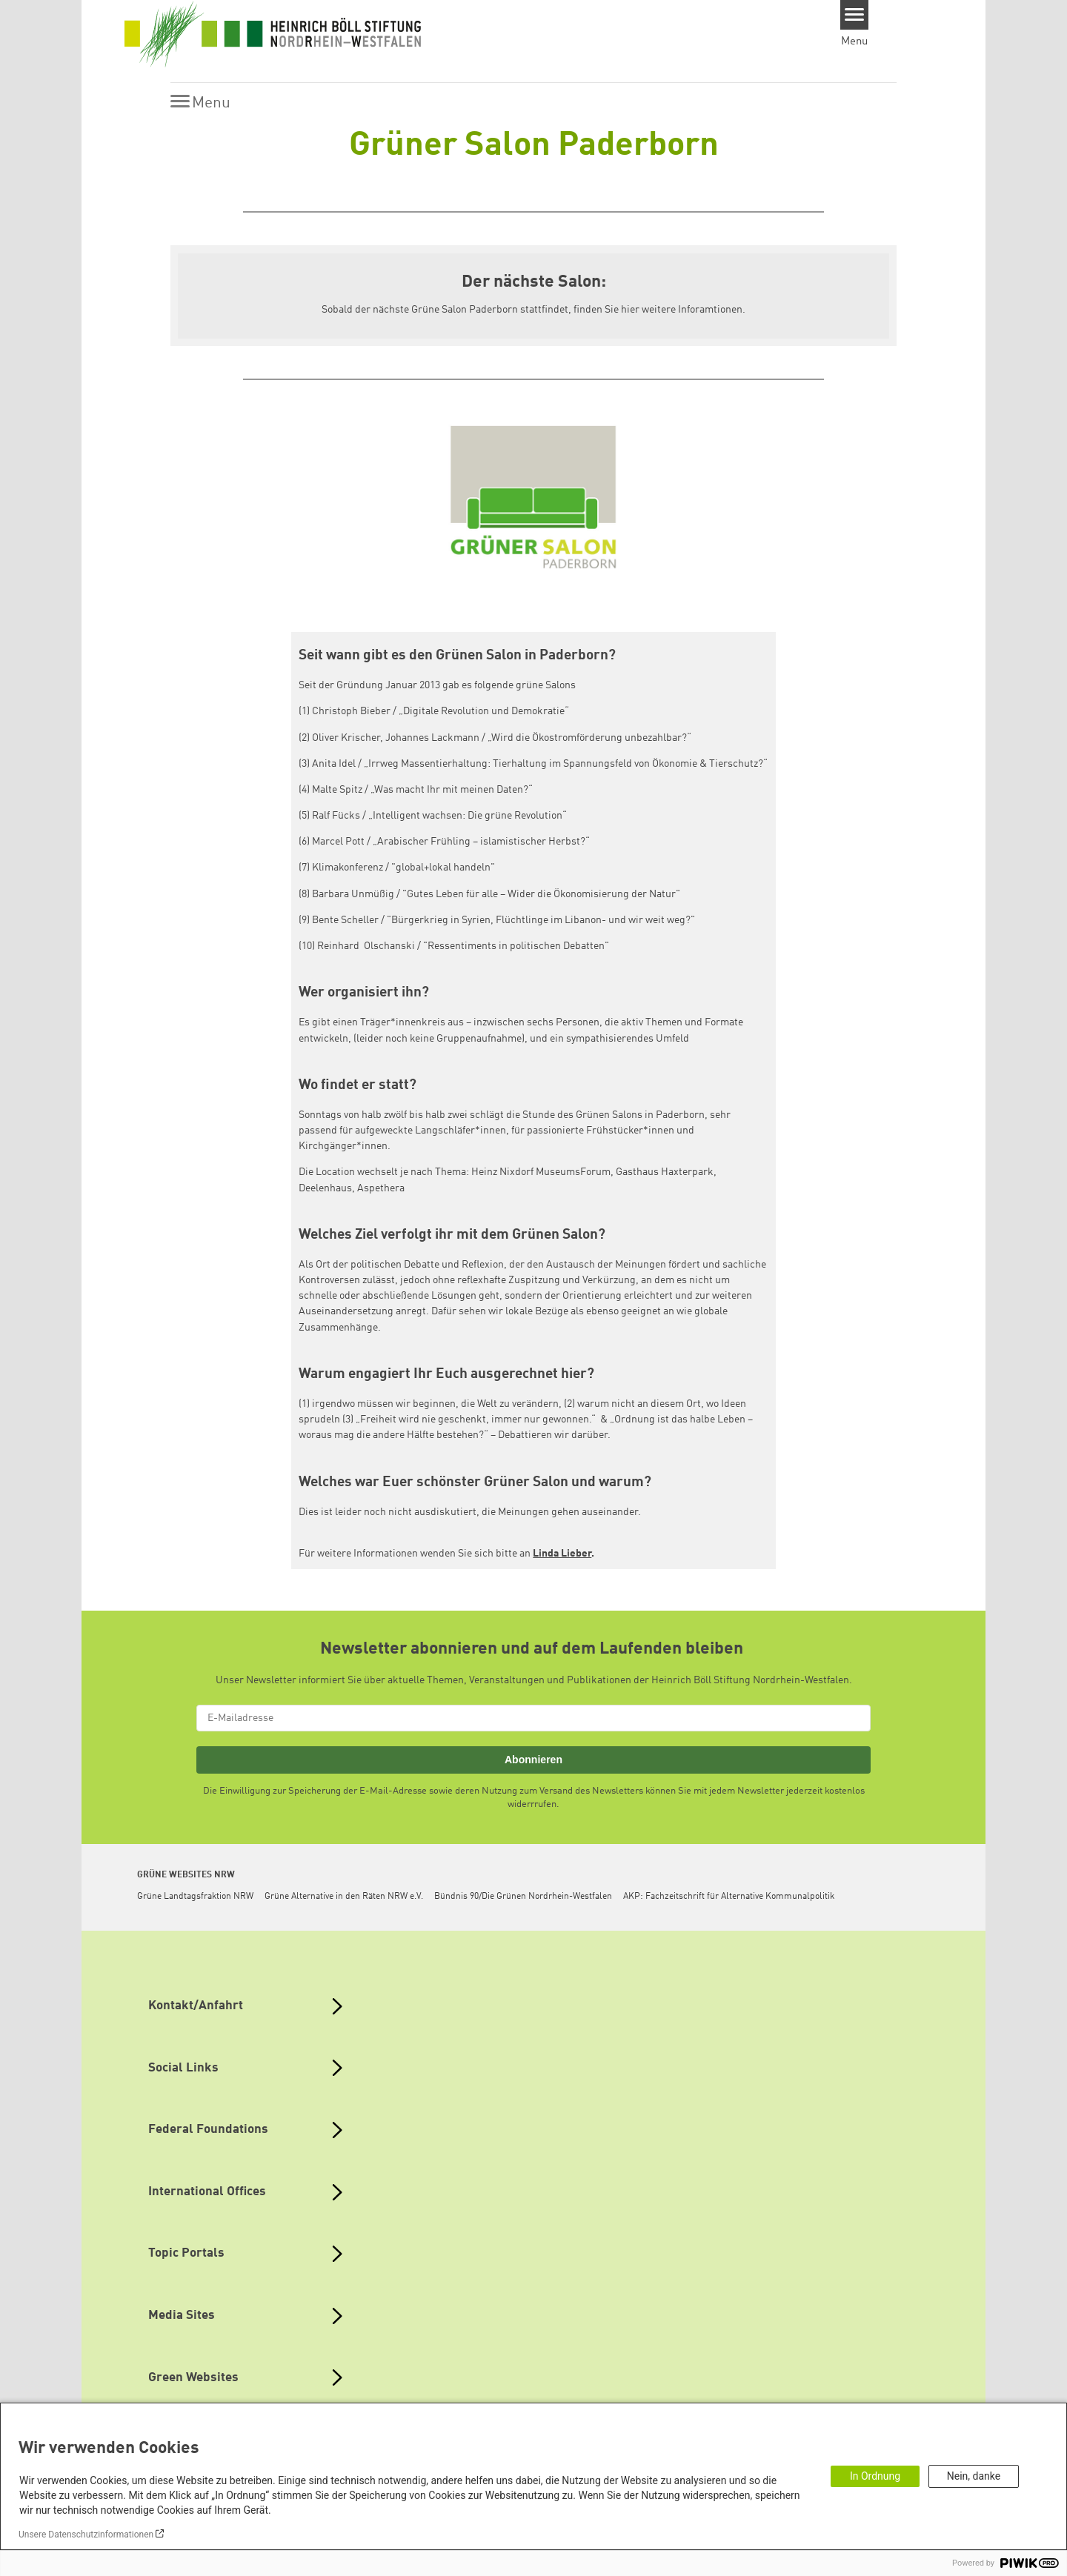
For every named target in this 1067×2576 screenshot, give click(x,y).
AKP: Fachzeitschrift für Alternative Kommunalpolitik (728, 1896)
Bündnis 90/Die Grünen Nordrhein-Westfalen (523, 1896)
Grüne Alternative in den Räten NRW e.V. (344, 1896)
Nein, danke (973, 2476)
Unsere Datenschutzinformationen (86, 2534)
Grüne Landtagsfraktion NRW (195, 1896)
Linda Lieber (562, 1553)
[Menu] (854, 15)
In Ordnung (875, 2476)
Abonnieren (533, 1759)
